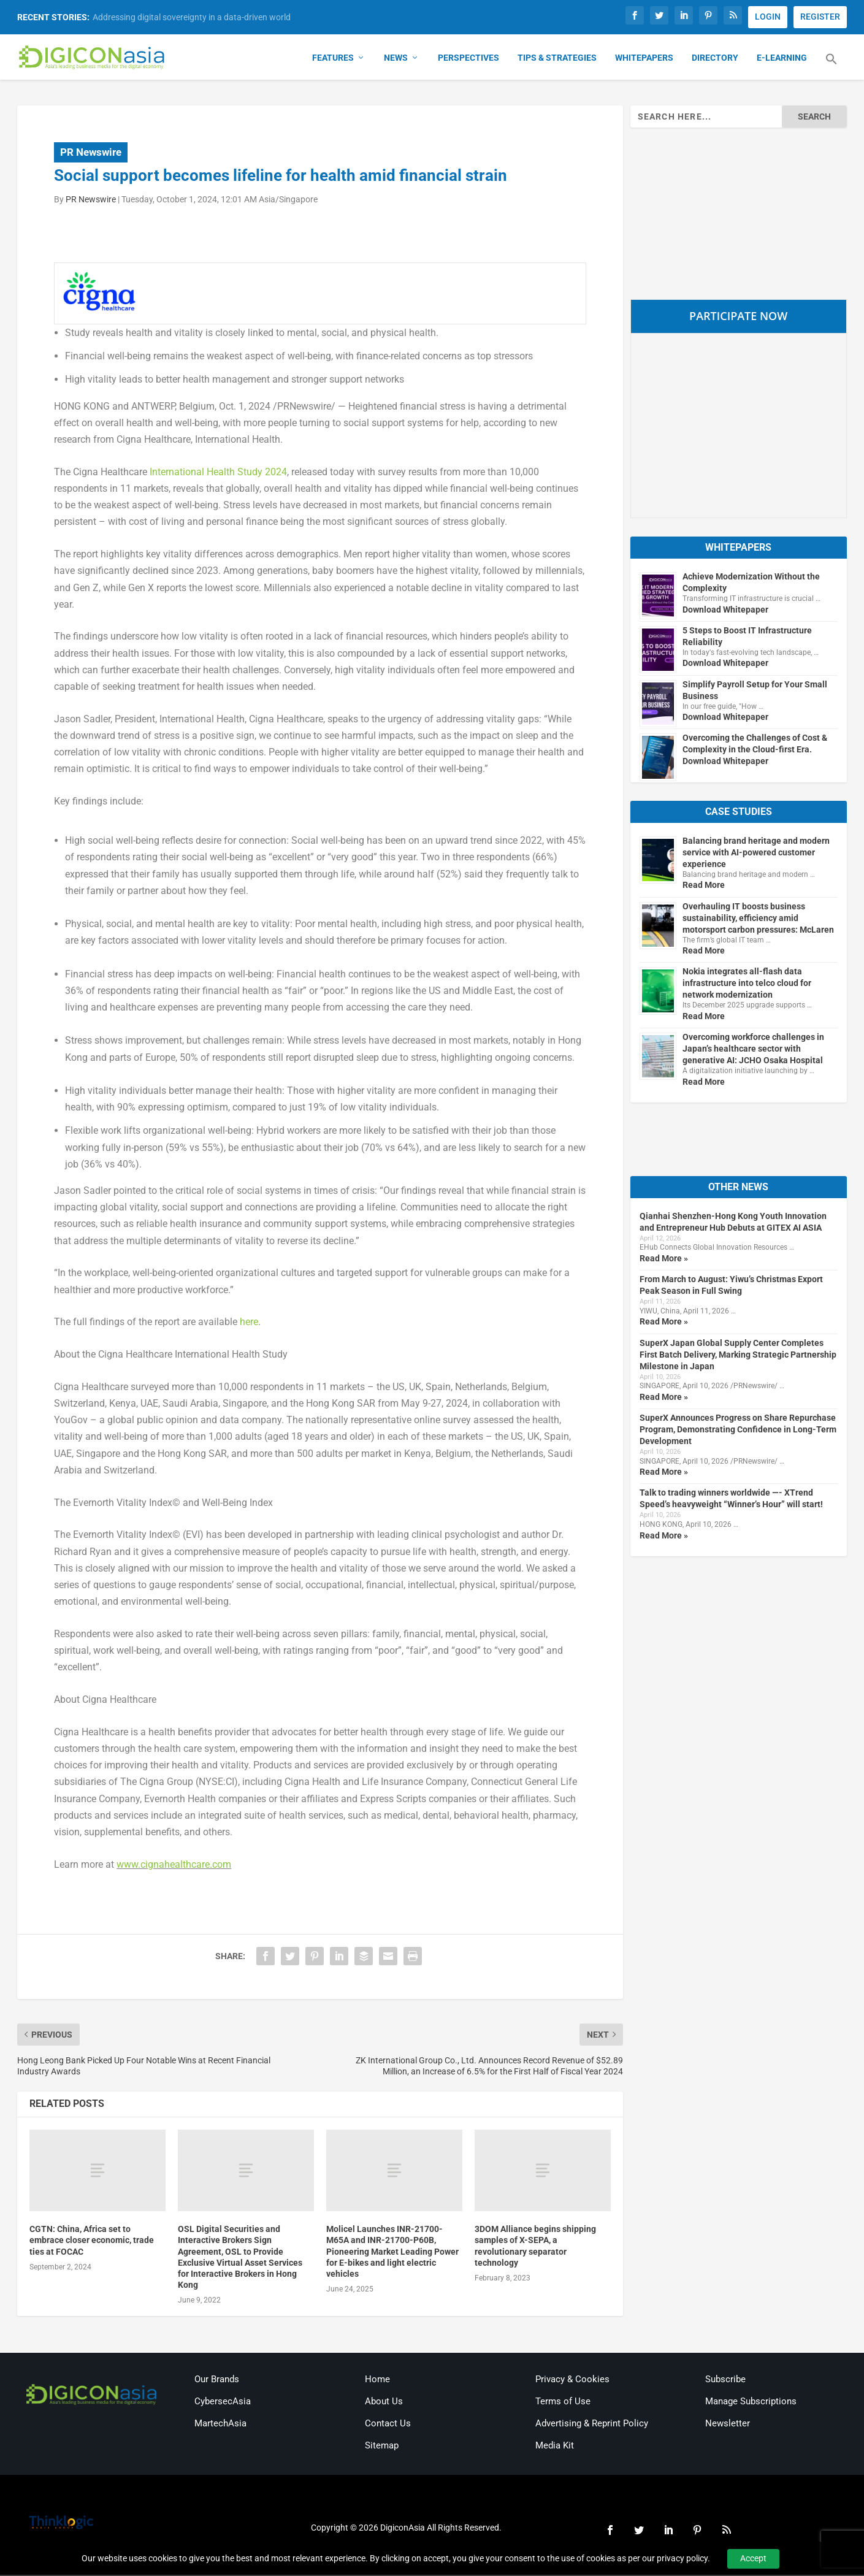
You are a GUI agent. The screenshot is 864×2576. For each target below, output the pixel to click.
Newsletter (727, 2423)
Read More (703, 886)
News (396, 59)
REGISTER (820, 16)
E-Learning (782, 59)
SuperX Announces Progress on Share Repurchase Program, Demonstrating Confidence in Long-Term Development (738, 1430)
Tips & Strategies (557, 59)
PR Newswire (90, 153)
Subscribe (725, 2379)
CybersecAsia (222, 2401)
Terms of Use (563, 2401)
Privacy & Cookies (572, 2379)
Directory (715, 59)
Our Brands (216, 2379)
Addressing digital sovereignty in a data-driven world (192, 17)
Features (333, 59)
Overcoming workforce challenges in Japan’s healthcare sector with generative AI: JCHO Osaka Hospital (753, 1049)
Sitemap (382, 2446)
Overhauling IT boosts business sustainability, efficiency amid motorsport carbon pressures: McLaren (758, 918)
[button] (831, 67)
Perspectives (468, 59)
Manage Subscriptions (751, 2401)
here (249, 1323)
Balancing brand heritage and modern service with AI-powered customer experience (756, 852)
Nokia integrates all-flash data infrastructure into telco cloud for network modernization (746, 984)
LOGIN (768, 16)
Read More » (664, 1259)
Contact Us (388, 2423)
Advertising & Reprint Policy (591, 2423)
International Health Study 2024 (218, 472)
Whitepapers (644, 59)
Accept (753, 2558)
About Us (384, 2401)
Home (377, 2379)
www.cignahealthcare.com (174, 1865)
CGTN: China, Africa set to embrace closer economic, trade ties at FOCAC (91, 2241)
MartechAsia (220, 2423)
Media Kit (554, 2446)
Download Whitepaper (725, 610)
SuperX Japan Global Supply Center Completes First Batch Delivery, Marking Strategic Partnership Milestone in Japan (738, 1355)
